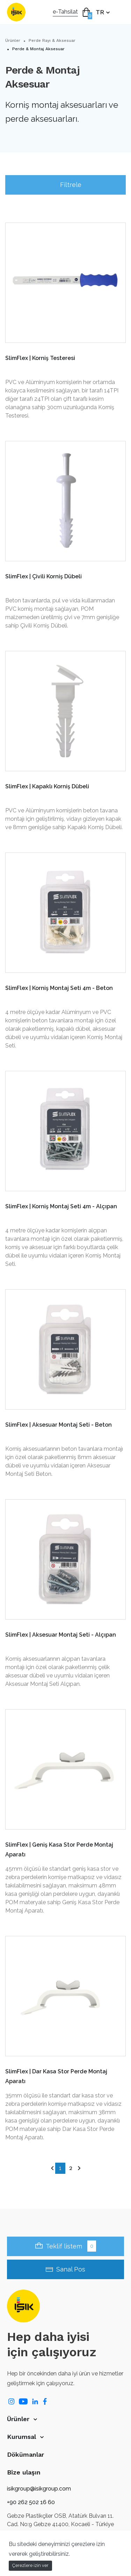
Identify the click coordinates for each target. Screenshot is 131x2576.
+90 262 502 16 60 (31, 2502)
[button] (65, 2418)
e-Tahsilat (65, 11)
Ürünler (12, 40)
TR (101, 12)
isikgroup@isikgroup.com (39, 2488)
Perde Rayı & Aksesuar (52, 40)
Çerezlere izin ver (30, 2565)
